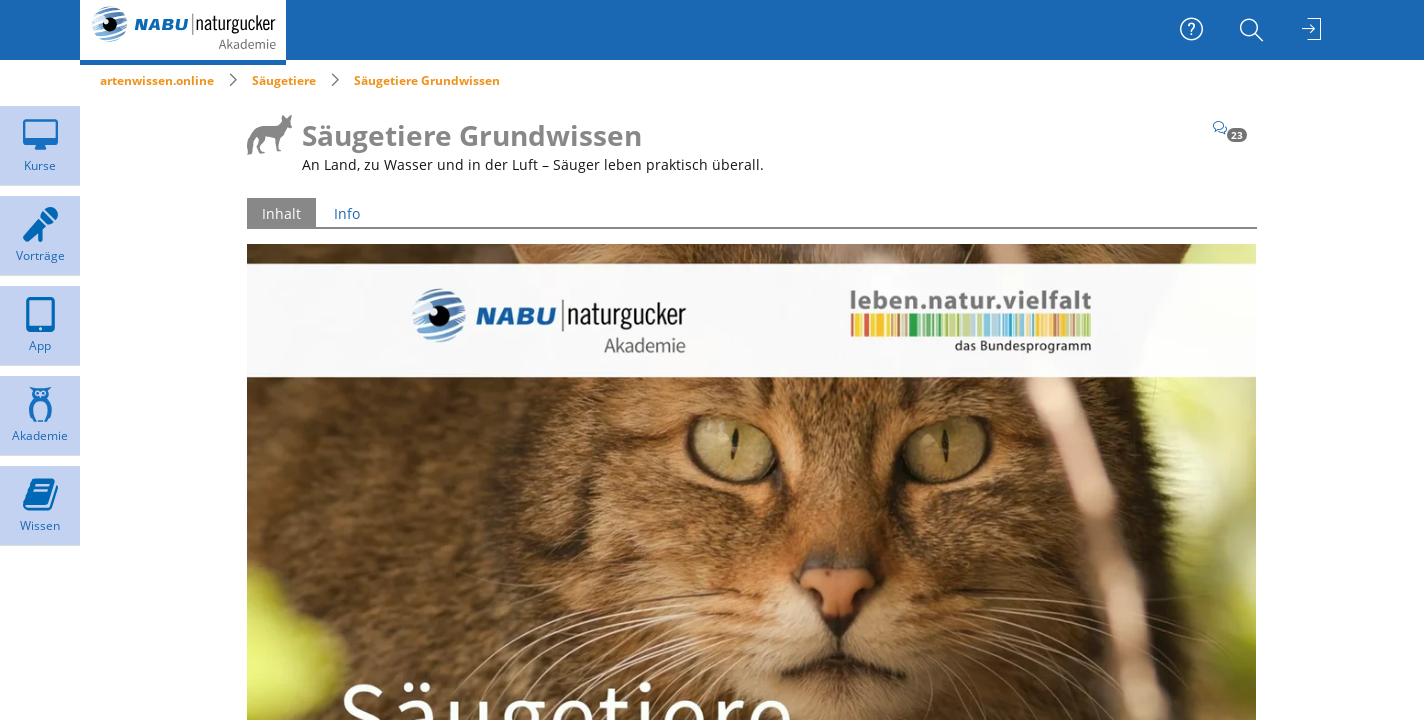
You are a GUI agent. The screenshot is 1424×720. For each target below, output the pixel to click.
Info (347, 213)
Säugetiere (284, 80)
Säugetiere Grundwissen (427, 80)
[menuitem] (1254, 30)
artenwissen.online (157, 80)
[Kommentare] (1230, 127)
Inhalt (281, 213)
